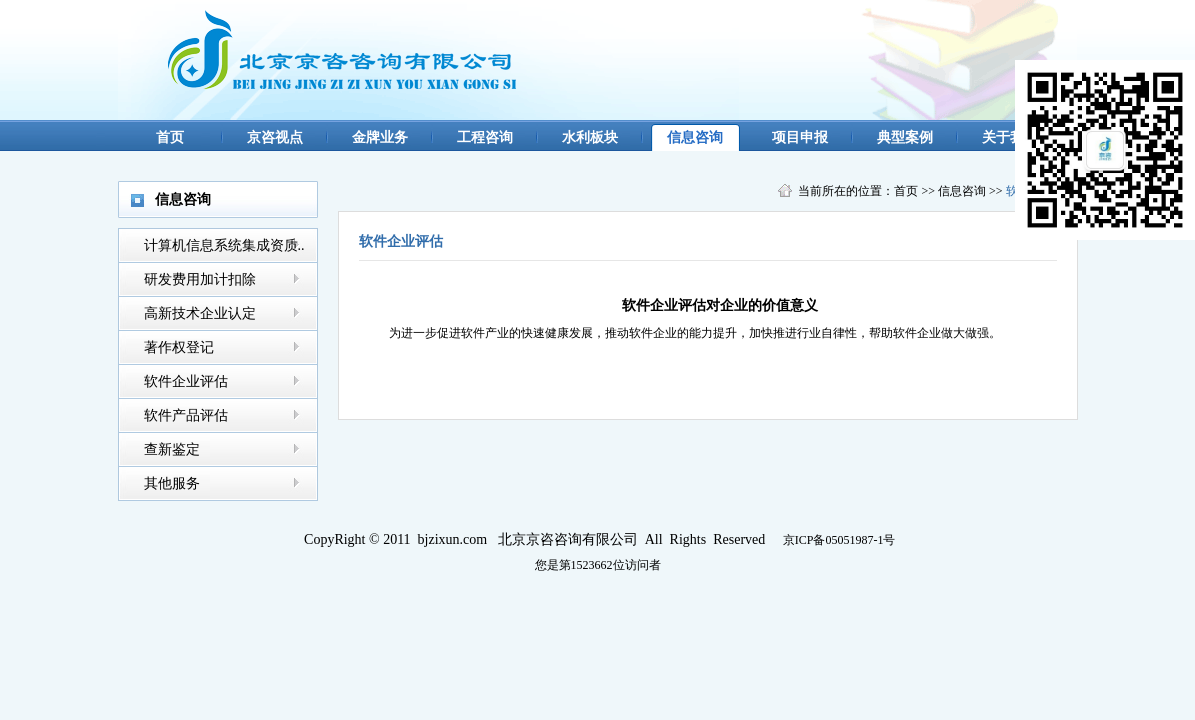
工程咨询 (485, 137)
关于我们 (1010, 137)
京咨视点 (275, 137)
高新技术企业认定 (200, 313)
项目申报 (800, 137)
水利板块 (590, 137)
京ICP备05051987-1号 (839, 540)
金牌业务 (380, 137)
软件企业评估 (186, 381)
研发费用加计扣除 (200, 279)
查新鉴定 (172, 449)
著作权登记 (179, 347)
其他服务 (172, 483)
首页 (170, 137)
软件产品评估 (186, 415)
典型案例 (905, 137)
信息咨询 (695, 137)
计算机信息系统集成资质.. (224, 245)
